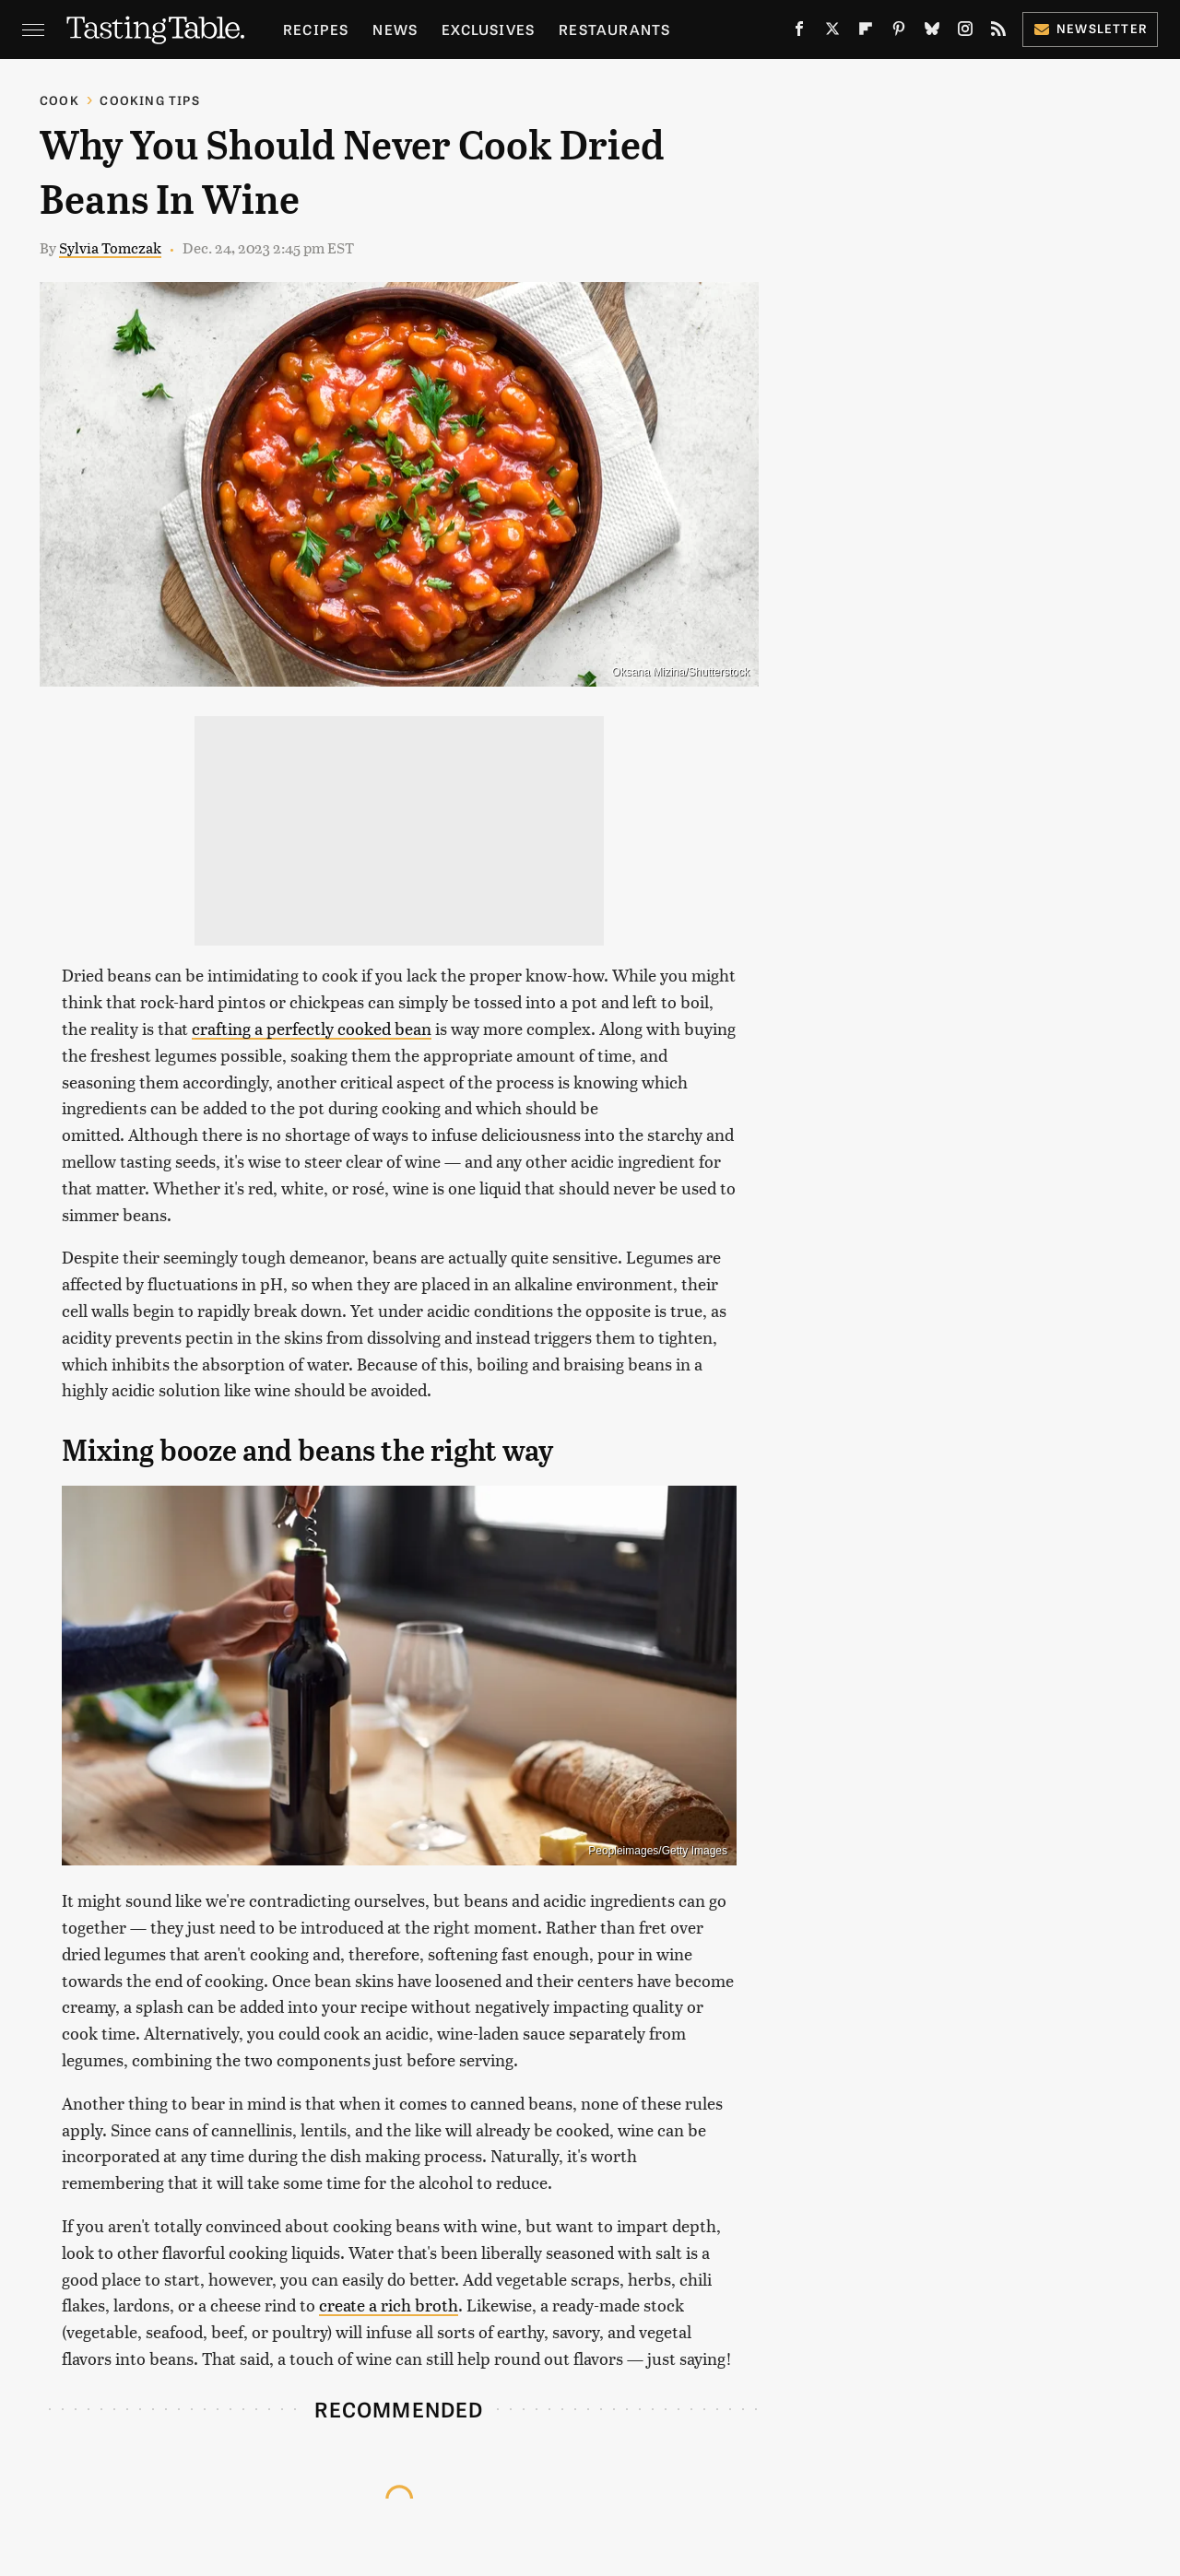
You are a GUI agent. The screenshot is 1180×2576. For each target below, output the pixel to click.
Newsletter (1090, 28)
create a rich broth (388, 2304)
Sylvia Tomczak (110, 247)
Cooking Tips (149, 100)
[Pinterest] (899, 32)
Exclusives (488, 29)
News (395, 29)
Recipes (315, 29)
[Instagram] (965, 32)
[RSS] (998, 32)
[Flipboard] (865, 32)
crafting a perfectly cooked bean (311, 1028)
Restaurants (614, 29)
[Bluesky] (932, 32)
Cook (59, 100)
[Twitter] (832, 32)
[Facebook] (799, 32)
